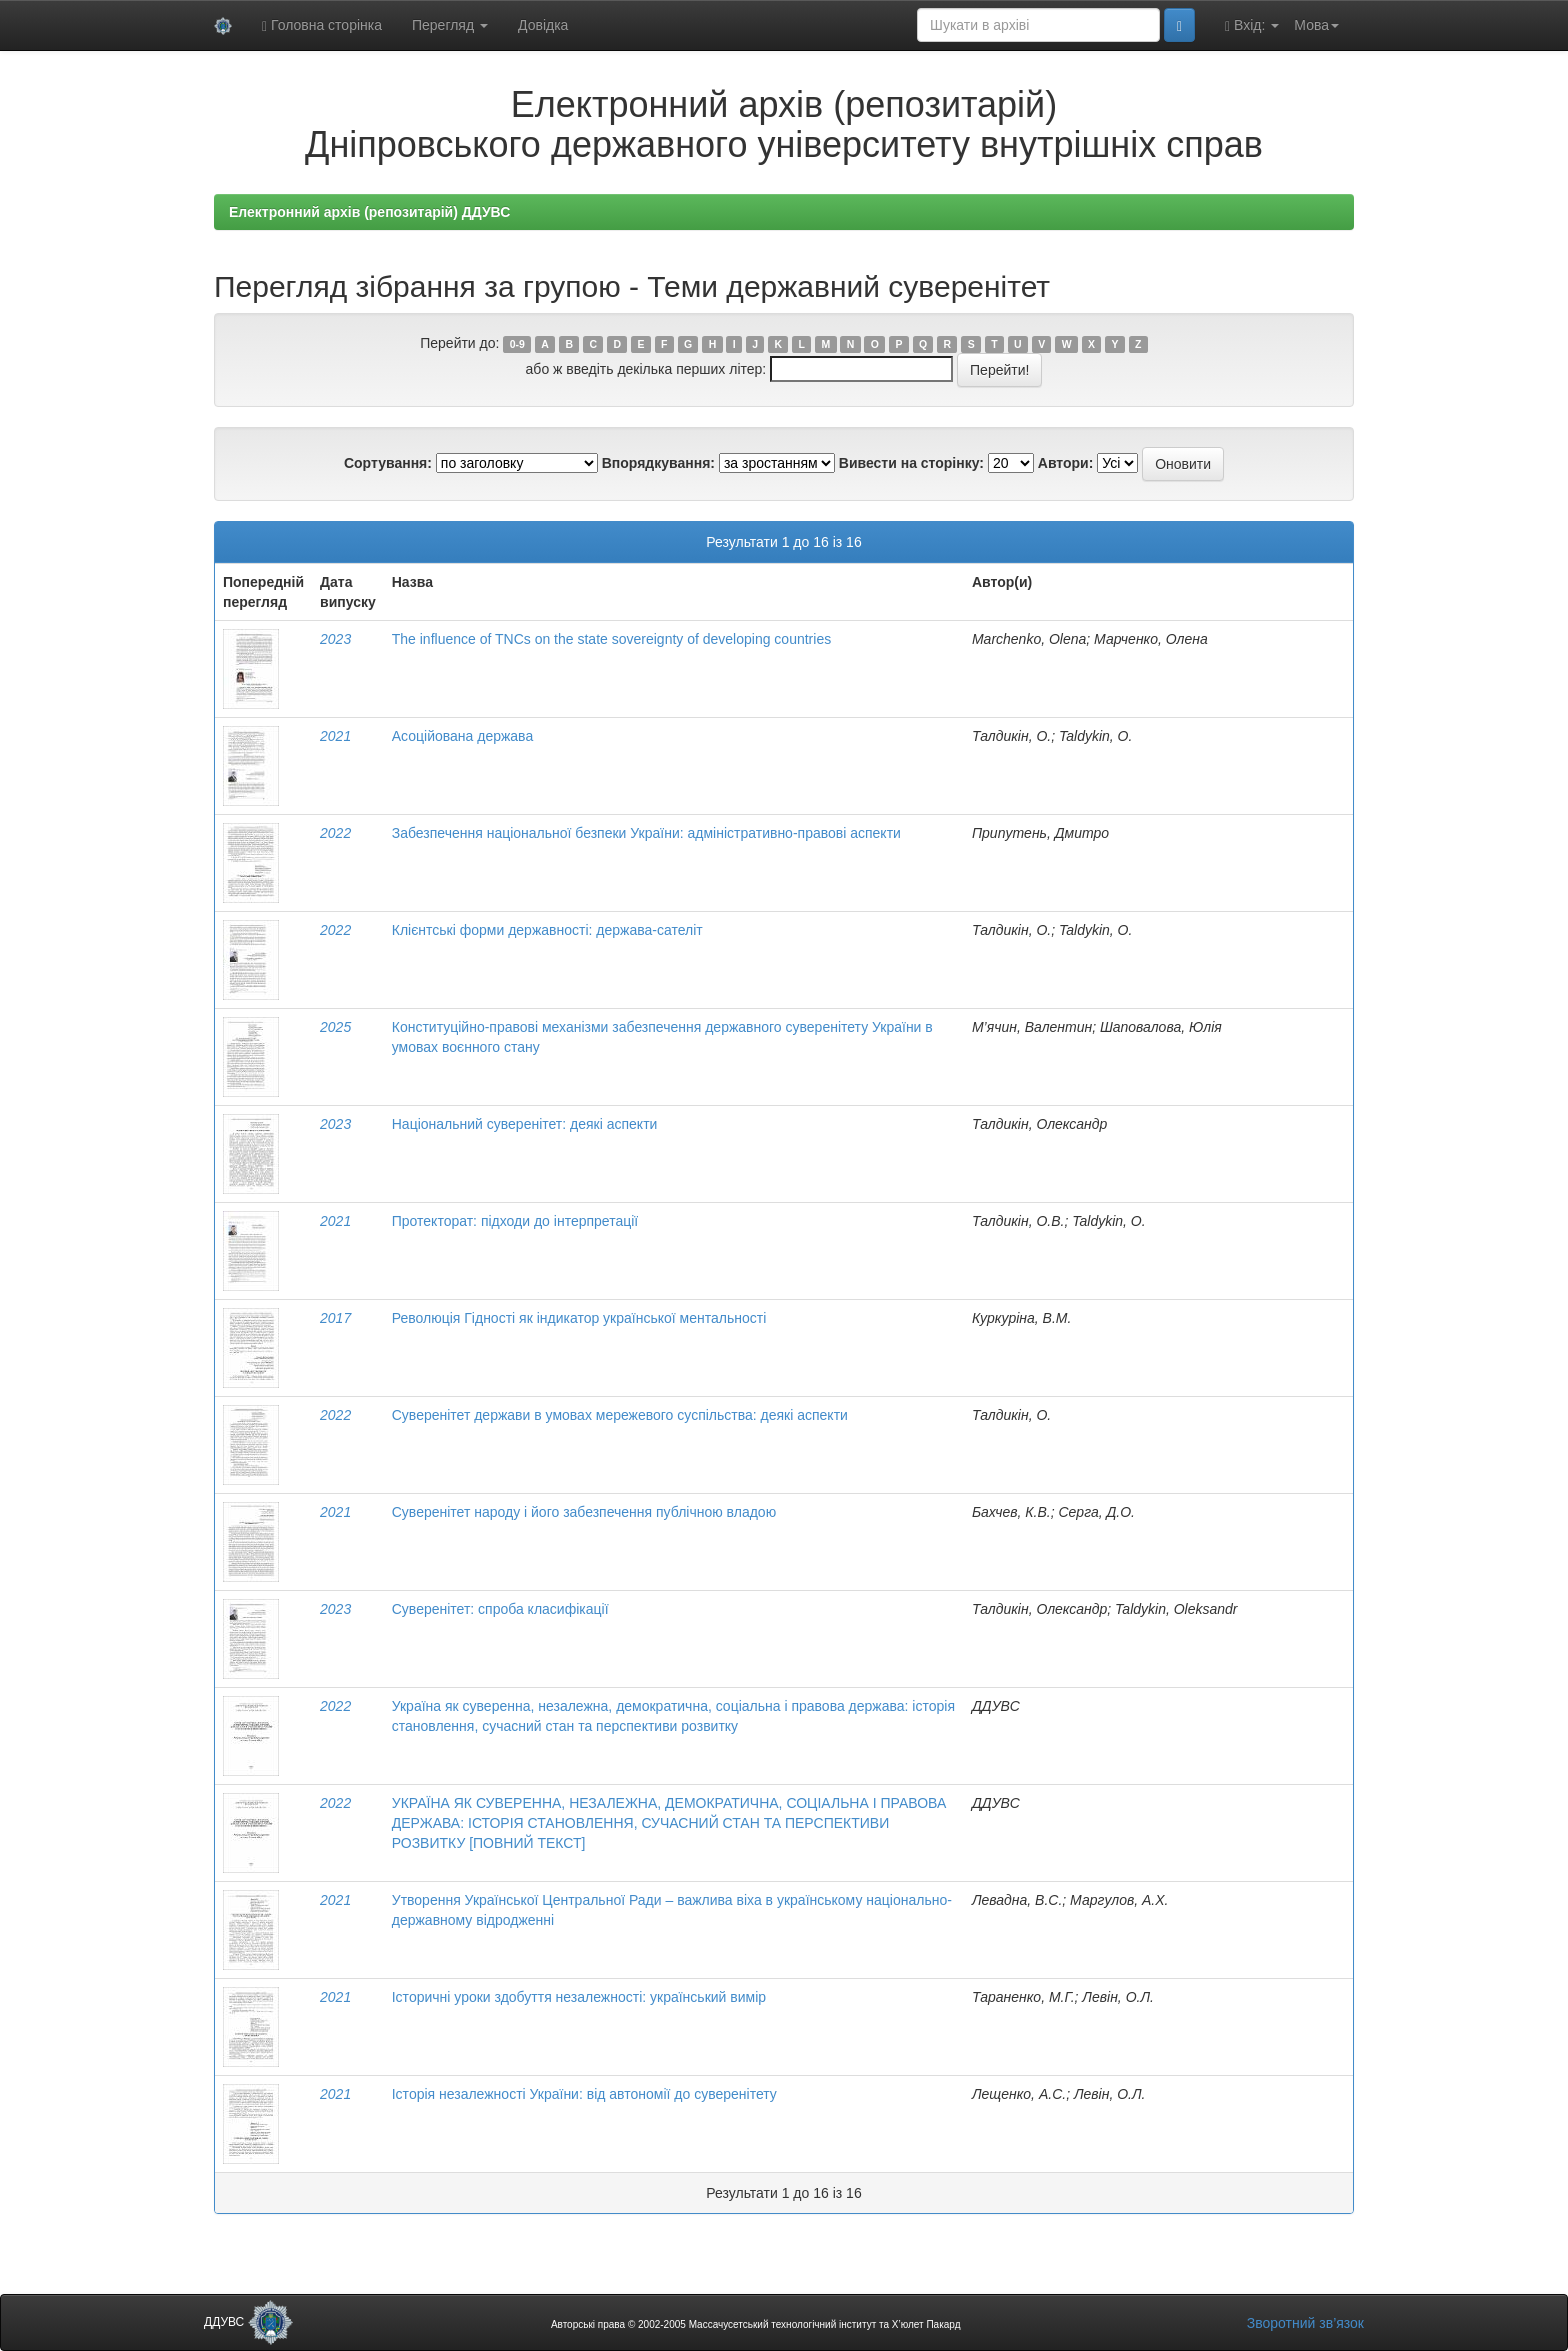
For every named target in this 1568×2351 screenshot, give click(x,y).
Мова (1316, 25)
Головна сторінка (322, 25)
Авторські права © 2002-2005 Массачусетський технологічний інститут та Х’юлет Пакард (756, 2324)
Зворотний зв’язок (1305, 2323)
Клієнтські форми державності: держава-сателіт (547, 930)
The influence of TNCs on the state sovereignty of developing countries (611, 639)
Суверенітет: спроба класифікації (500, 1609)
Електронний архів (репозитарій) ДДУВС (369, 212)
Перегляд (450, 25)
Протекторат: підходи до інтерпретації (515, 1221)
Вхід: (1252, 25)
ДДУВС (248, 2322)
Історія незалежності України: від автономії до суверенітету (584, 2094)
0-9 (517, 344)
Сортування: (388, 463)
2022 (335, 833)
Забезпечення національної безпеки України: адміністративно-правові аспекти (646, 833)
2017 (335, 1318)
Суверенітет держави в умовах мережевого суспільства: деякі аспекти (620, 1415)
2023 (335, 639)
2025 (335, 1027)
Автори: (1066, 463)
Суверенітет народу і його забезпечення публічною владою (584, 1512)
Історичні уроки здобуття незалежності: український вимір (579, 1997)
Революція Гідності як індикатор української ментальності (579, 1318)
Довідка (543, 25)
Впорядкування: (658, 463)
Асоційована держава (462, 736)
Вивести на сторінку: (911, 463)
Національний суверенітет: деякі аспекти (525, 1124)
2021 (335, 736)
